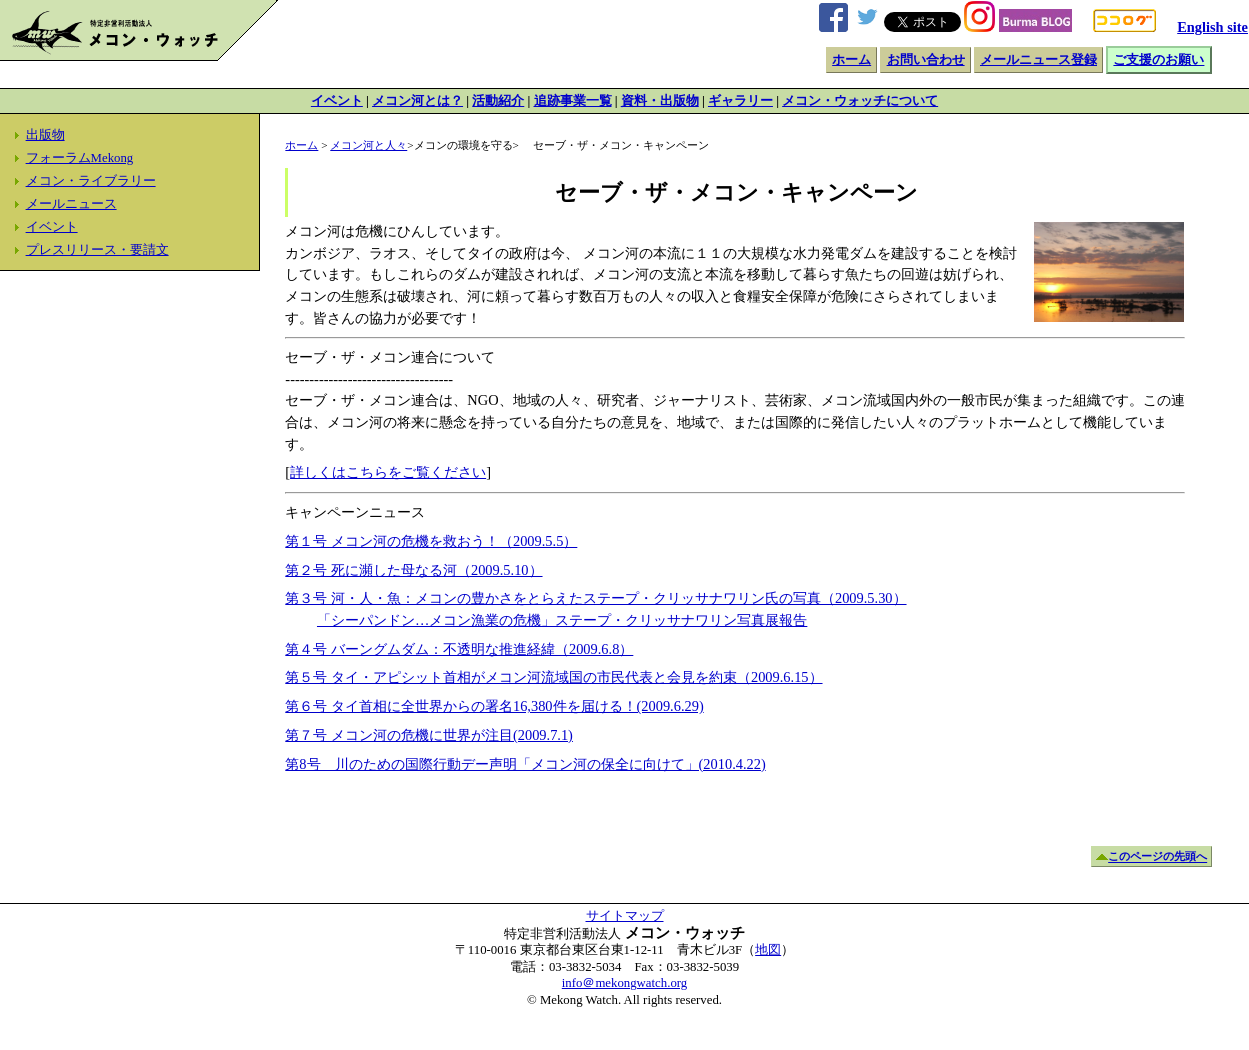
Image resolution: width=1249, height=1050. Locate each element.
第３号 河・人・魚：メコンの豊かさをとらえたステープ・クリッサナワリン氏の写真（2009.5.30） (595, 598)
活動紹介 (498, 101)
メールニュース (71, 204)
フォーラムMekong (80, 158)
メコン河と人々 (368, 145)
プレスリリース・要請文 (97, 250)
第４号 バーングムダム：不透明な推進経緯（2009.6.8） (459, 649)
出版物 (45, 135)
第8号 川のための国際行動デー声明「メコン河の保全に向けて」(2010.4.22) (525, 764)
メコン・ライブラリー (91, 181)
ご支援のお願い (1158, 60)
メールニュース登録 (1038, 60)
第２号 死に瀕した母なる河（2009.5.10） (413, 570)
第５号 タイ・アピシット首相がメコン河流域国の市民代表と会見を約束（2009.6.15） (553, 677)
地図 (768, 950)
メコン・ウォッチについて (860, 101)
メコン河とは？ (417, 101)
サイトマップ (625, 916)
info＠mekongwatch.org (624, 983)
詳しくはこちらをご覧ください (388, 472)
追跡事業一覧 (573, 101)
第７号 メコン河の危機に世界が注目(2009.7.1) (429, 735)
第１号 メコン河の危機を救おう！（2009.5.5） (431, 541)
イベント (337, 101)
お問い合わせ (926, 60)
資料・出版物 (660, 101)
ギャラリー (740, 101)
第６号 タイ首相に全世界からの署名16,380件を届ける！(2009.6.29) (494, 706)
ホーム (851, 60)
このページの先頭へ (1157, 857)
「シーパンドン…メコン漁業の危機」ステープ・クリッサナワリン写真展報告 (562, 620)
